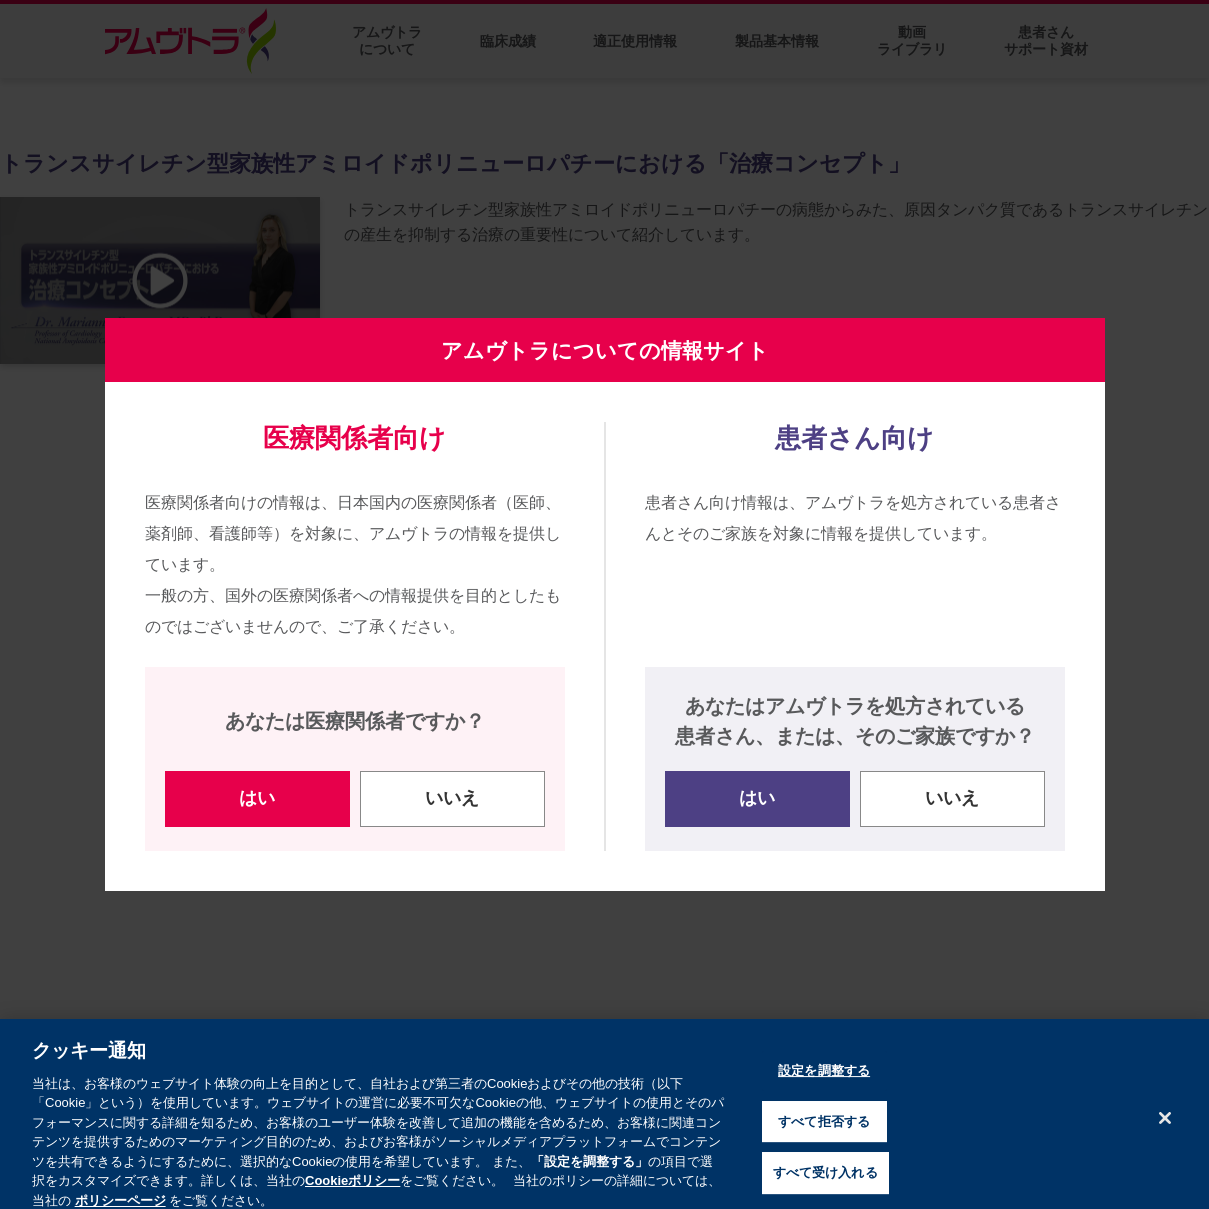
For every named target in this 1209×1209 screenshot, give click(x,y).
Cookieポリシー (352, 1197)
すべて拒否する (824, 1137)
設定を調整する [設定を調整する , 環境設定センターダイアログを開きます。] (824, 1086)
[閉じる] (1165, 1134)
